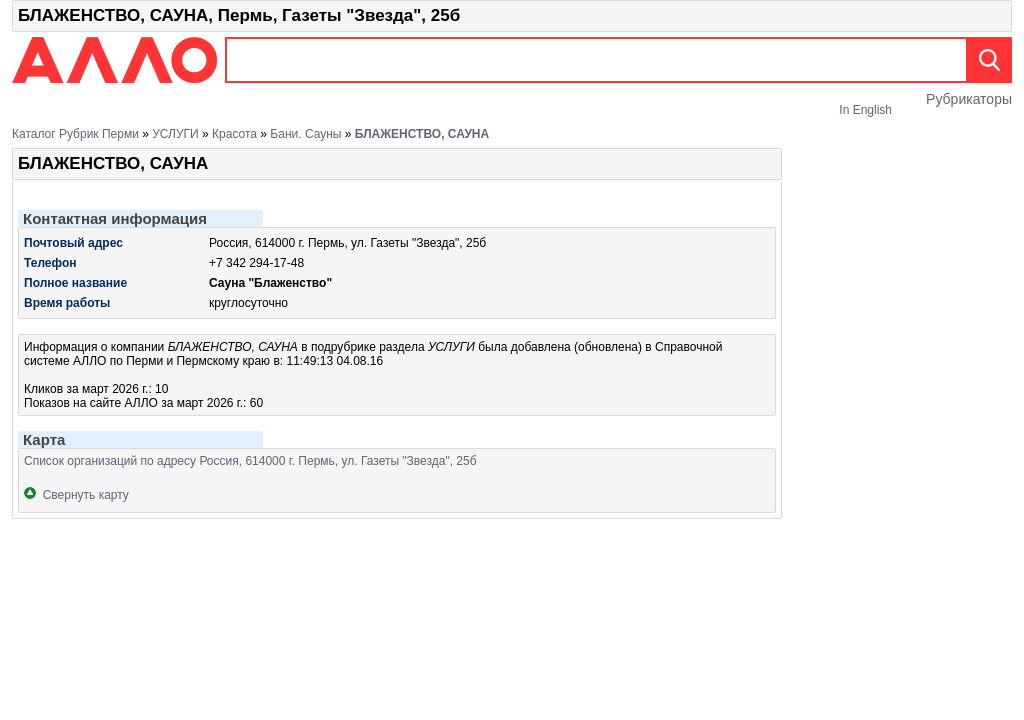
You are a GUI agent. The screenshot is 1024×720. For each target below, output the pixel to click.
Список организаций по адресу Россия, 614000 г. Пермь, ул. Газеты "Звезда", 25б (250, 461)
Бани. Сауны (305, 134)
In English (865, 110)
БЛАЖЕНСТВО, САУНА (422, 134)
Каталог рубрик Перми (75, 134)
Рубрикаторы (969, 99)
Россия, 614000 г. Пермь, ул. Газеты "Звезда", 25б (347, 243)
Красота (234, 134)
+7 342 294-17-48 (256, 263)
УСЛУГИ (175, 134)
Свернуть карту (76, 495)
